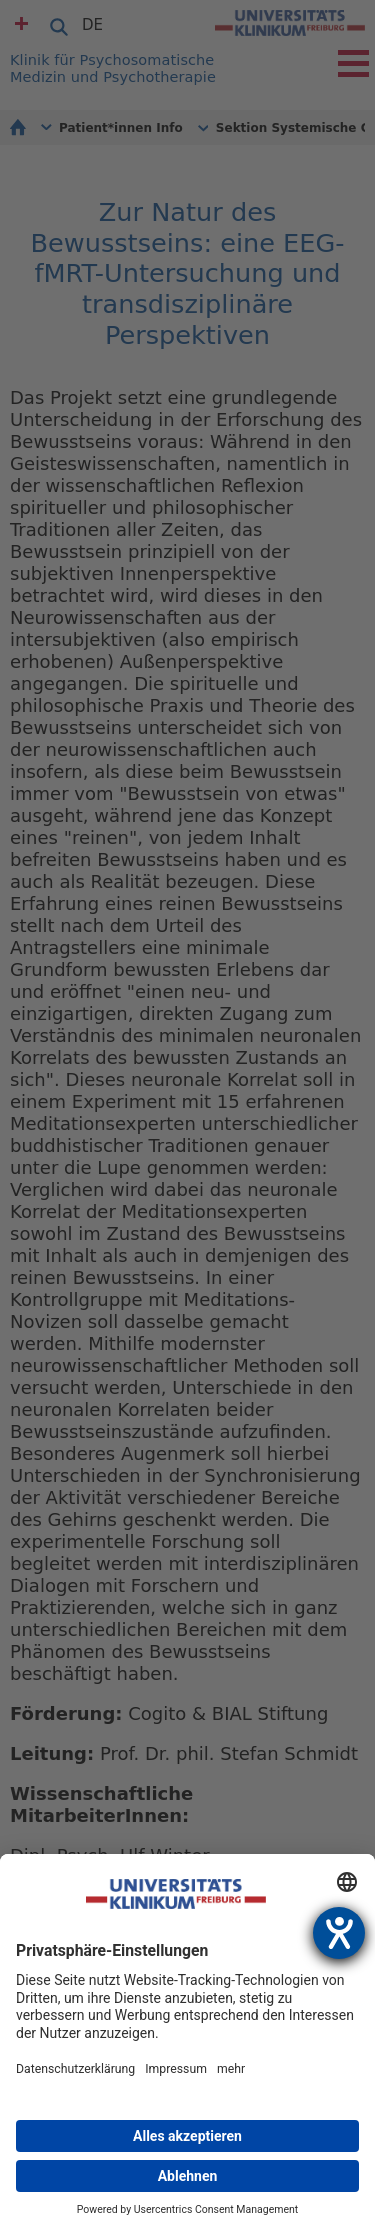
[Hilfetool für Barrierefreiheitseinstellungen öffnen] (339, 1933)
